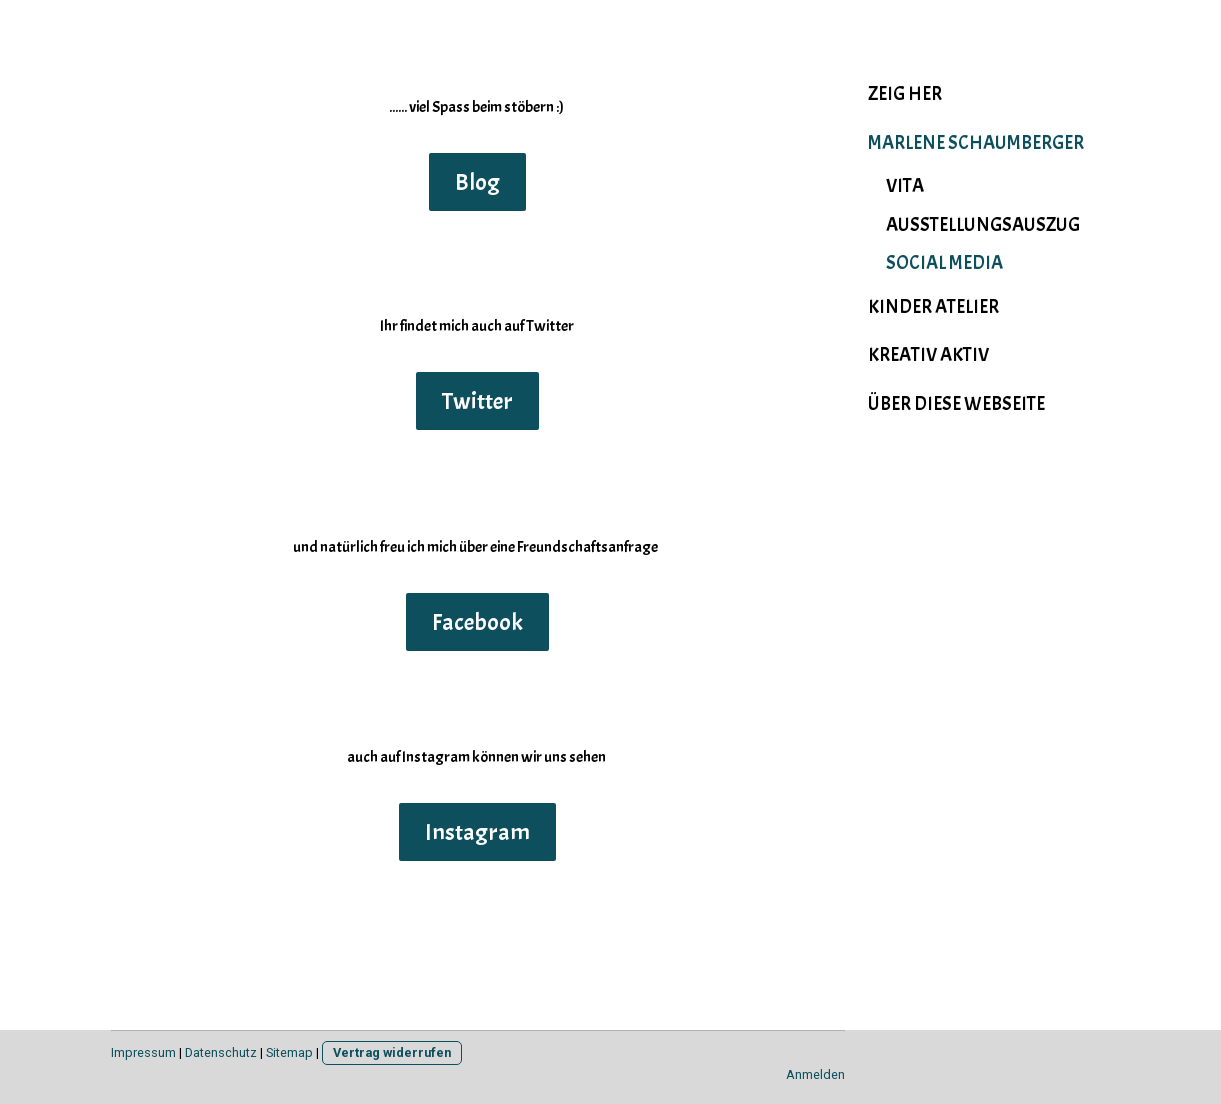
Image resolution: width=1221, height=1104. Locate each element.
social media (944, 263)
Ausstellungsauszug (983, 225)
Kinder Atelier (933, 307)
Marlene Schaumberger (976, 143)
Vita (905, 186)
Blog (477, 182)
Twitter (477, 401)
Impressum (143, 1052)
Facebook (477, 622)
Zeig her (905, 94)
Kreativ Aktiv (928, 355)
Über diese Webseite (956, 404)
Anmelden (815, 1074)
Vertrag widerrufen (392, 1052)
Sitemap (289, 1052)
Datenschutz (221, 1052)
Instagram (477, 832)
